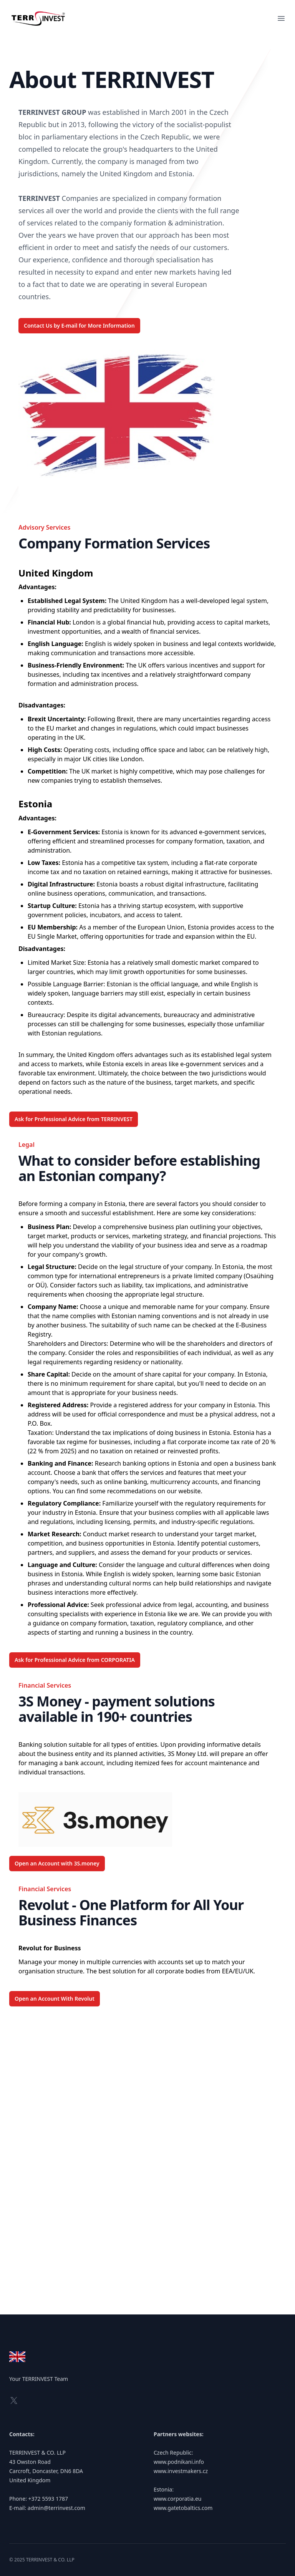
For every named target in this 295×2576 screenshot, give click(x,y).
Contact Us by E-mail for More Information (79, 325)
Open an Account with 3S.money (57, 1863)
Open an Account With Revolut (54, 1998)
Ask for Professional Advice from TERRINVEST (74, 1119)
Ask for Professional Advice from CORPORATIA (75, 1659)
